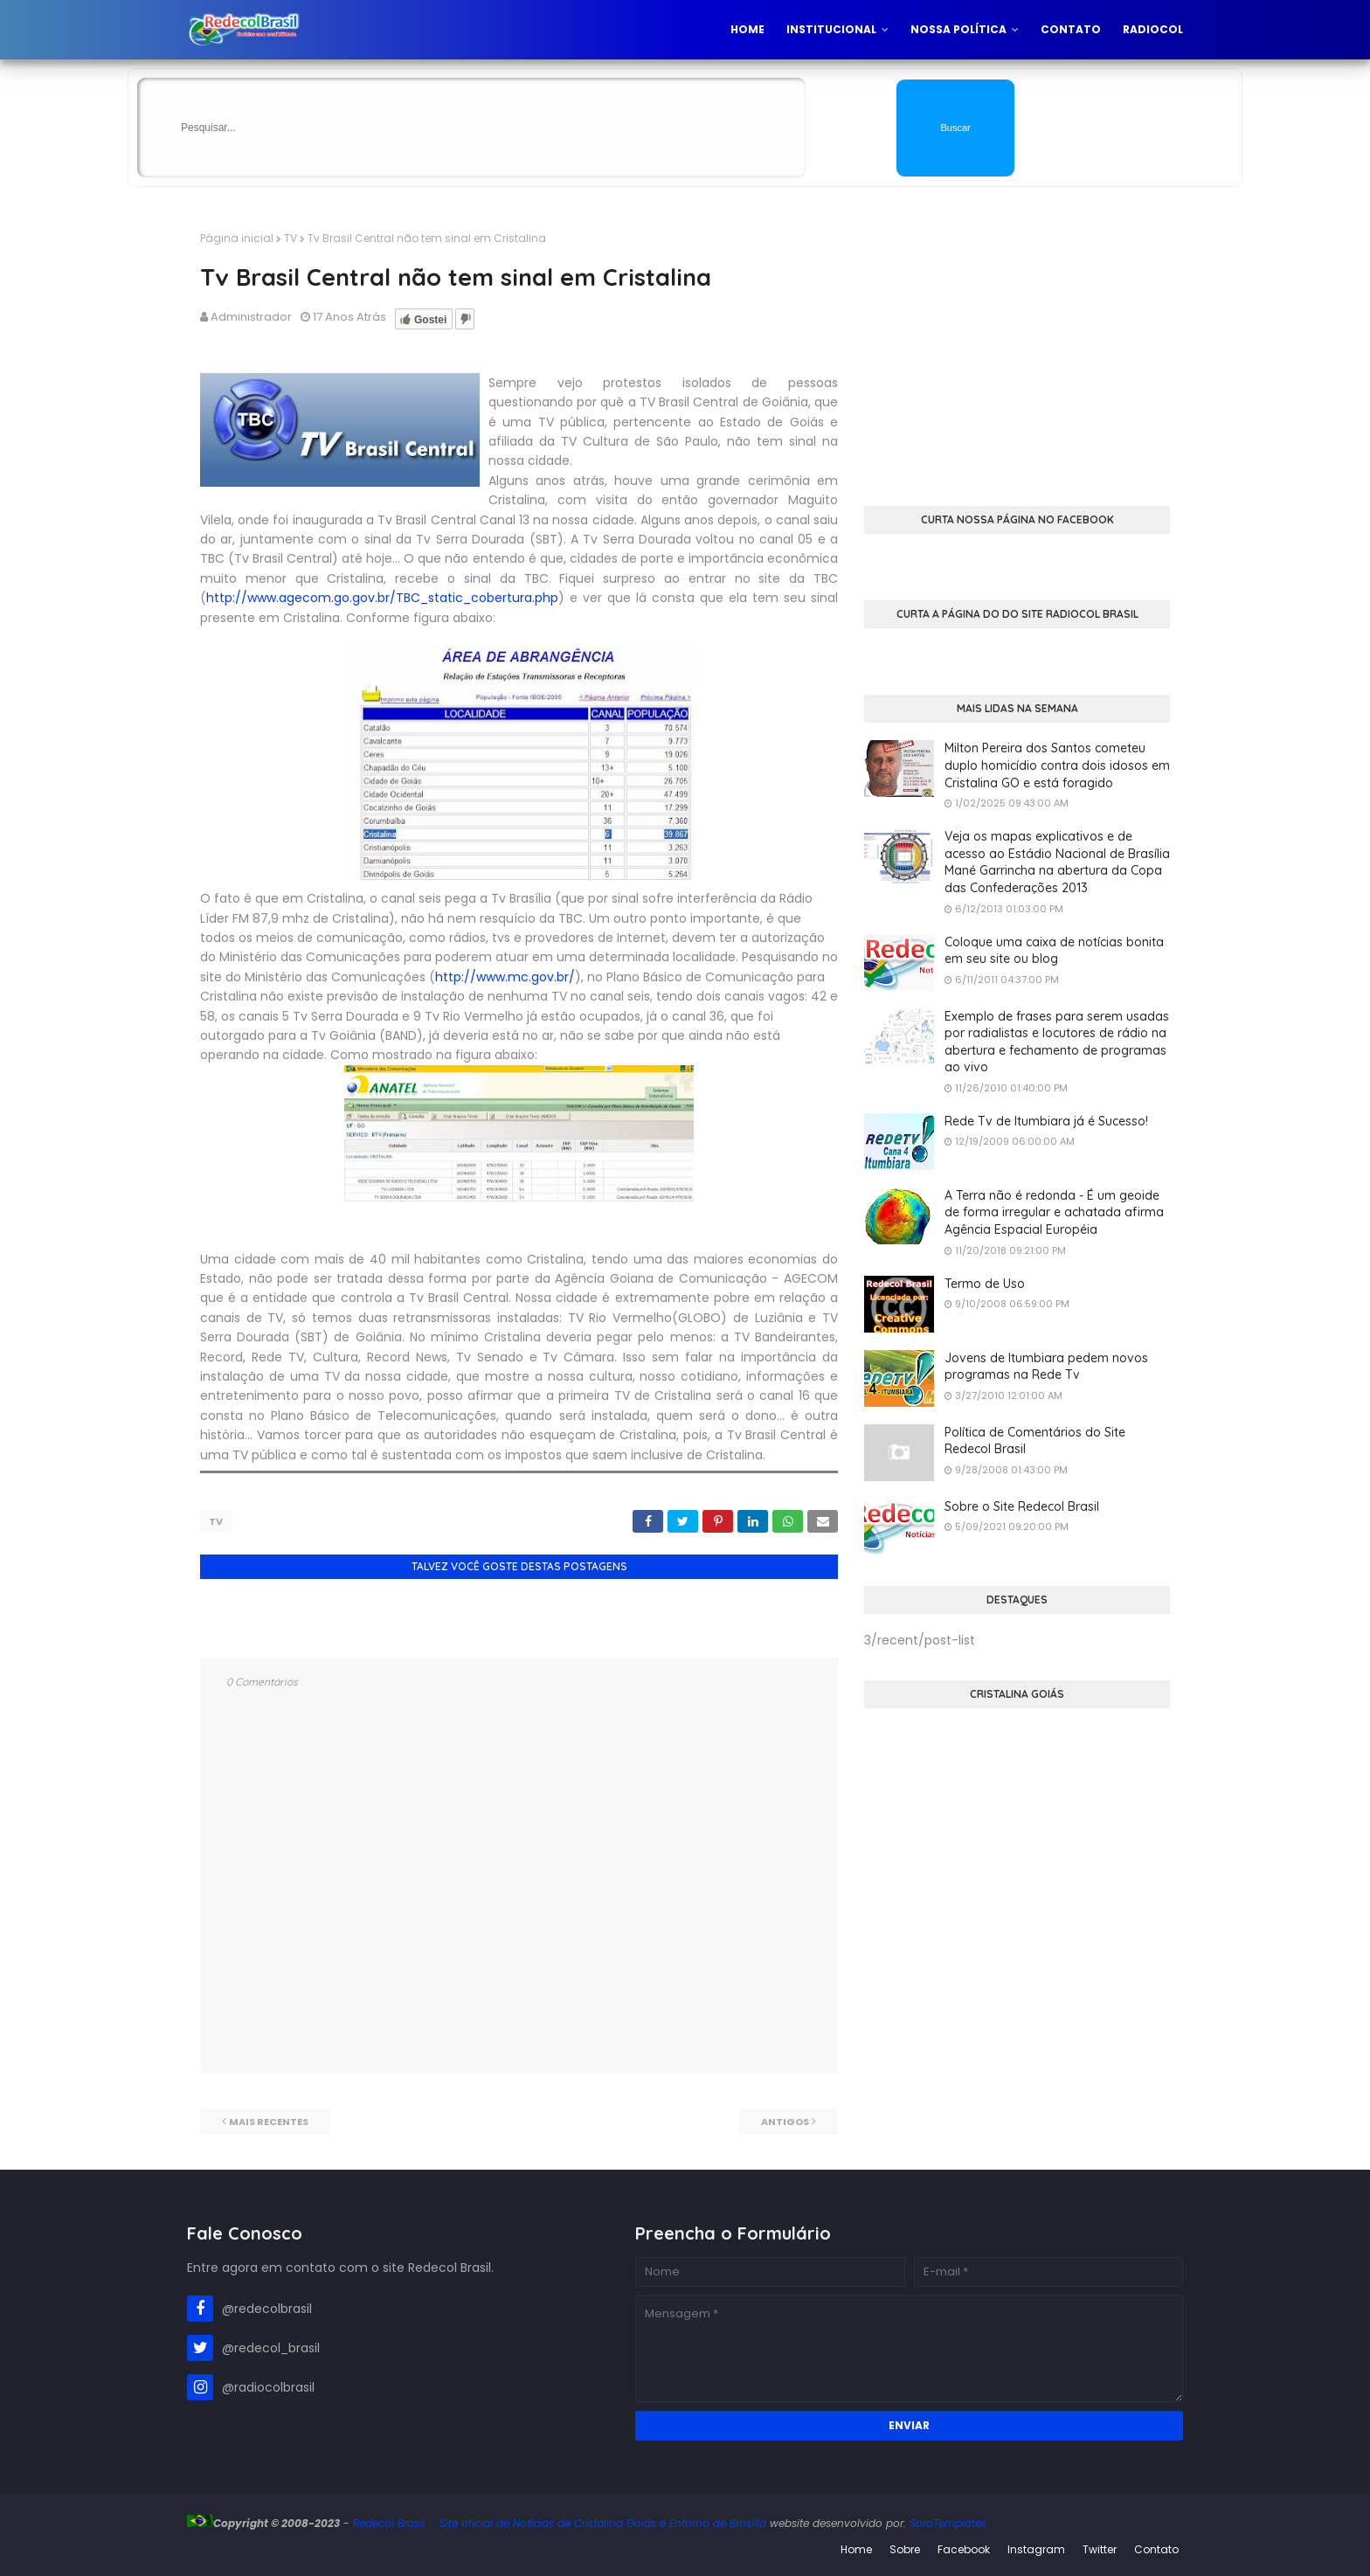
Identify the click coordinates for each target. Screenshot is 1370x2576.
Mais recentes (268, 2117)
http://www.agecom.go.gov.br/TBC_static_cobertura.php (382, 597)
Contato (1156, 2545)
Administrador (251, 316)
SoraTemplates (948, 2518)
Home (856, 2545)
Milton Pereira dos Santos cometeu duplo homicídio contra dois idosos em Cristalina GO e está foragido (1057, 765)
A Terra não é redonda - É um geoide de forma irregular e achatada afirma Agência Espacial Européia (1054, 1212)
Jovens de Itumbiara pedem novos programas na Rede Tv (1046, 1366)
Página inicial (236, 238)
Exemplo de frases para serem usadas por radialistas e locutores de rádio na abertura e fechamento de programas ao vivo (1056, 1042)
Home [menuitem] (747, 29)
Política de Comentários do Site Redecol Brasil (1034, 1441)
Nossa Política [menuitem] (958, 29)
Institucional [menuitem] (831, 29)
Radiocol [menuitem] (1153, 29)
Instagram (1036, 2545)
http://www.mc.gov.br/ (505, 977)
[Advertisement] (1017, 353)
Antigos (785, 2117)
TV (290, 238)
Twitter (1100, 2545)
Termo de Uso (984, 1283)
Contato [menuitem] (1071, 29)
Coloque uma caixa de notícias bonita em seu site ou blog (1054, 950)
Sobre (904, 2545)
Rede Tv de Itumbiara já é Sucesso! (1046, 1121)
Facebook (964, 2545)
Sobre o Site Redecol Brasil (1021, 1506)
